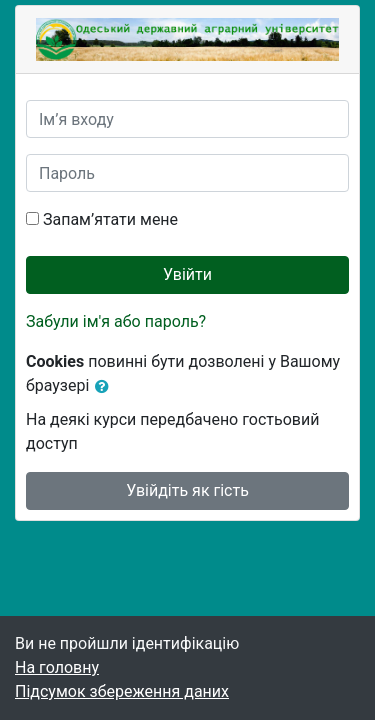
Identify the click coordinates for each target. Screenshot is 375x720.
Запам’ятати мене (110, 219)
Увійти (187, 274)
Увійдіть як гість (187, 490)
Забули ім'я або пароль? (116, 321)
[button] (106, 387)
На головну (57, 667)
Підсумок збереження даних (122, 691)
